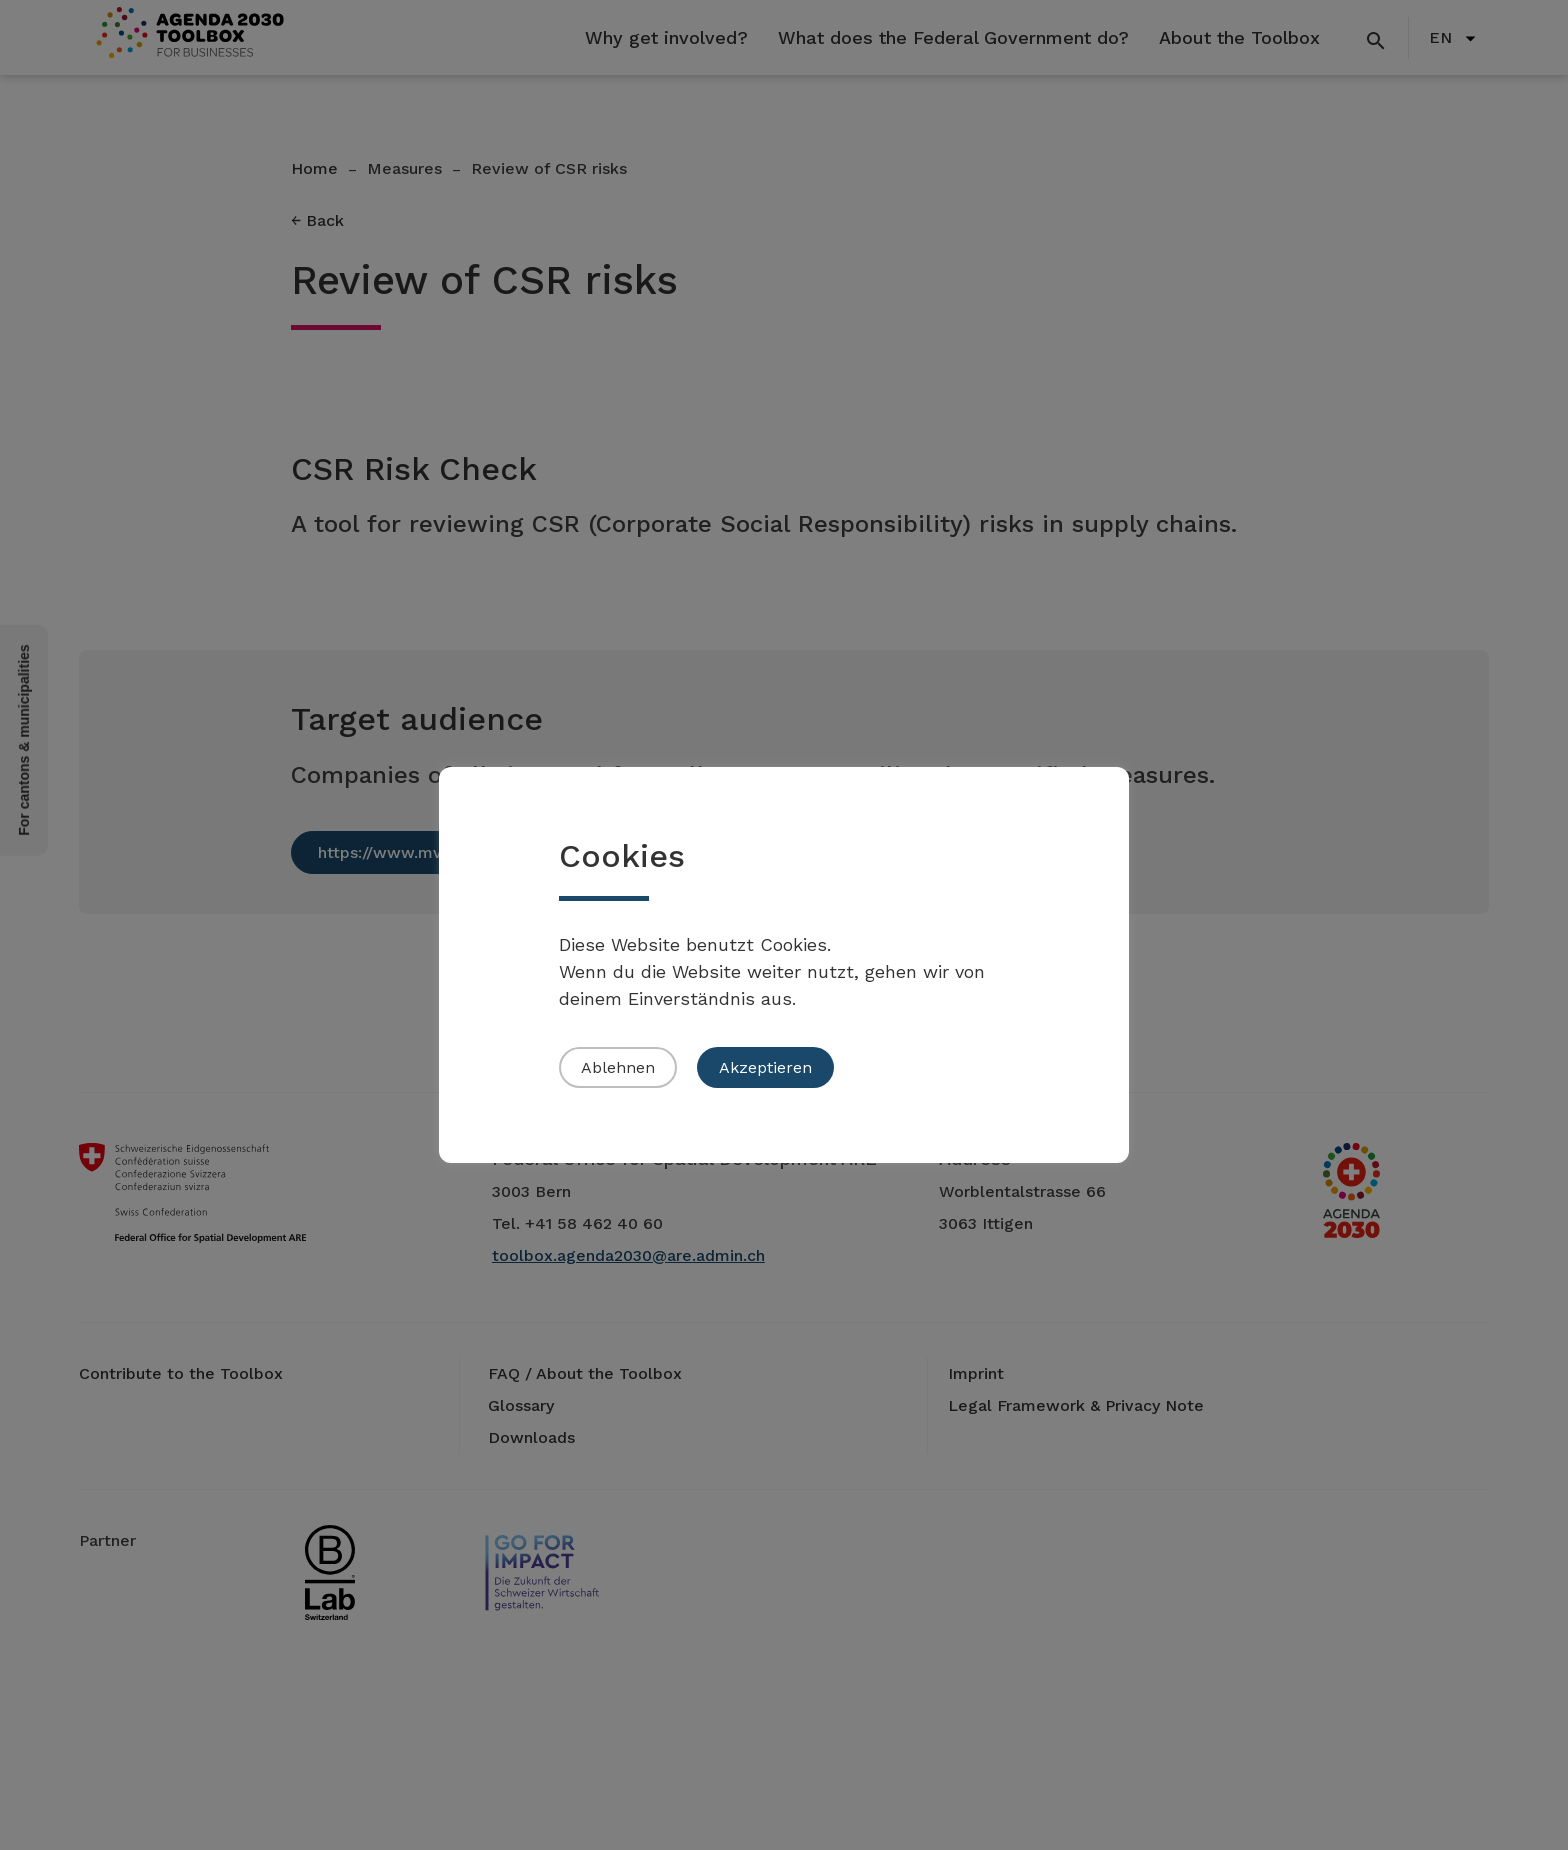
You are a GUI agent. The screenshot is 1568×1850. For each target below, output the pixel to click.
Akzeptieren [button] (765, 1067)
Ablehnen (618, 1067)
